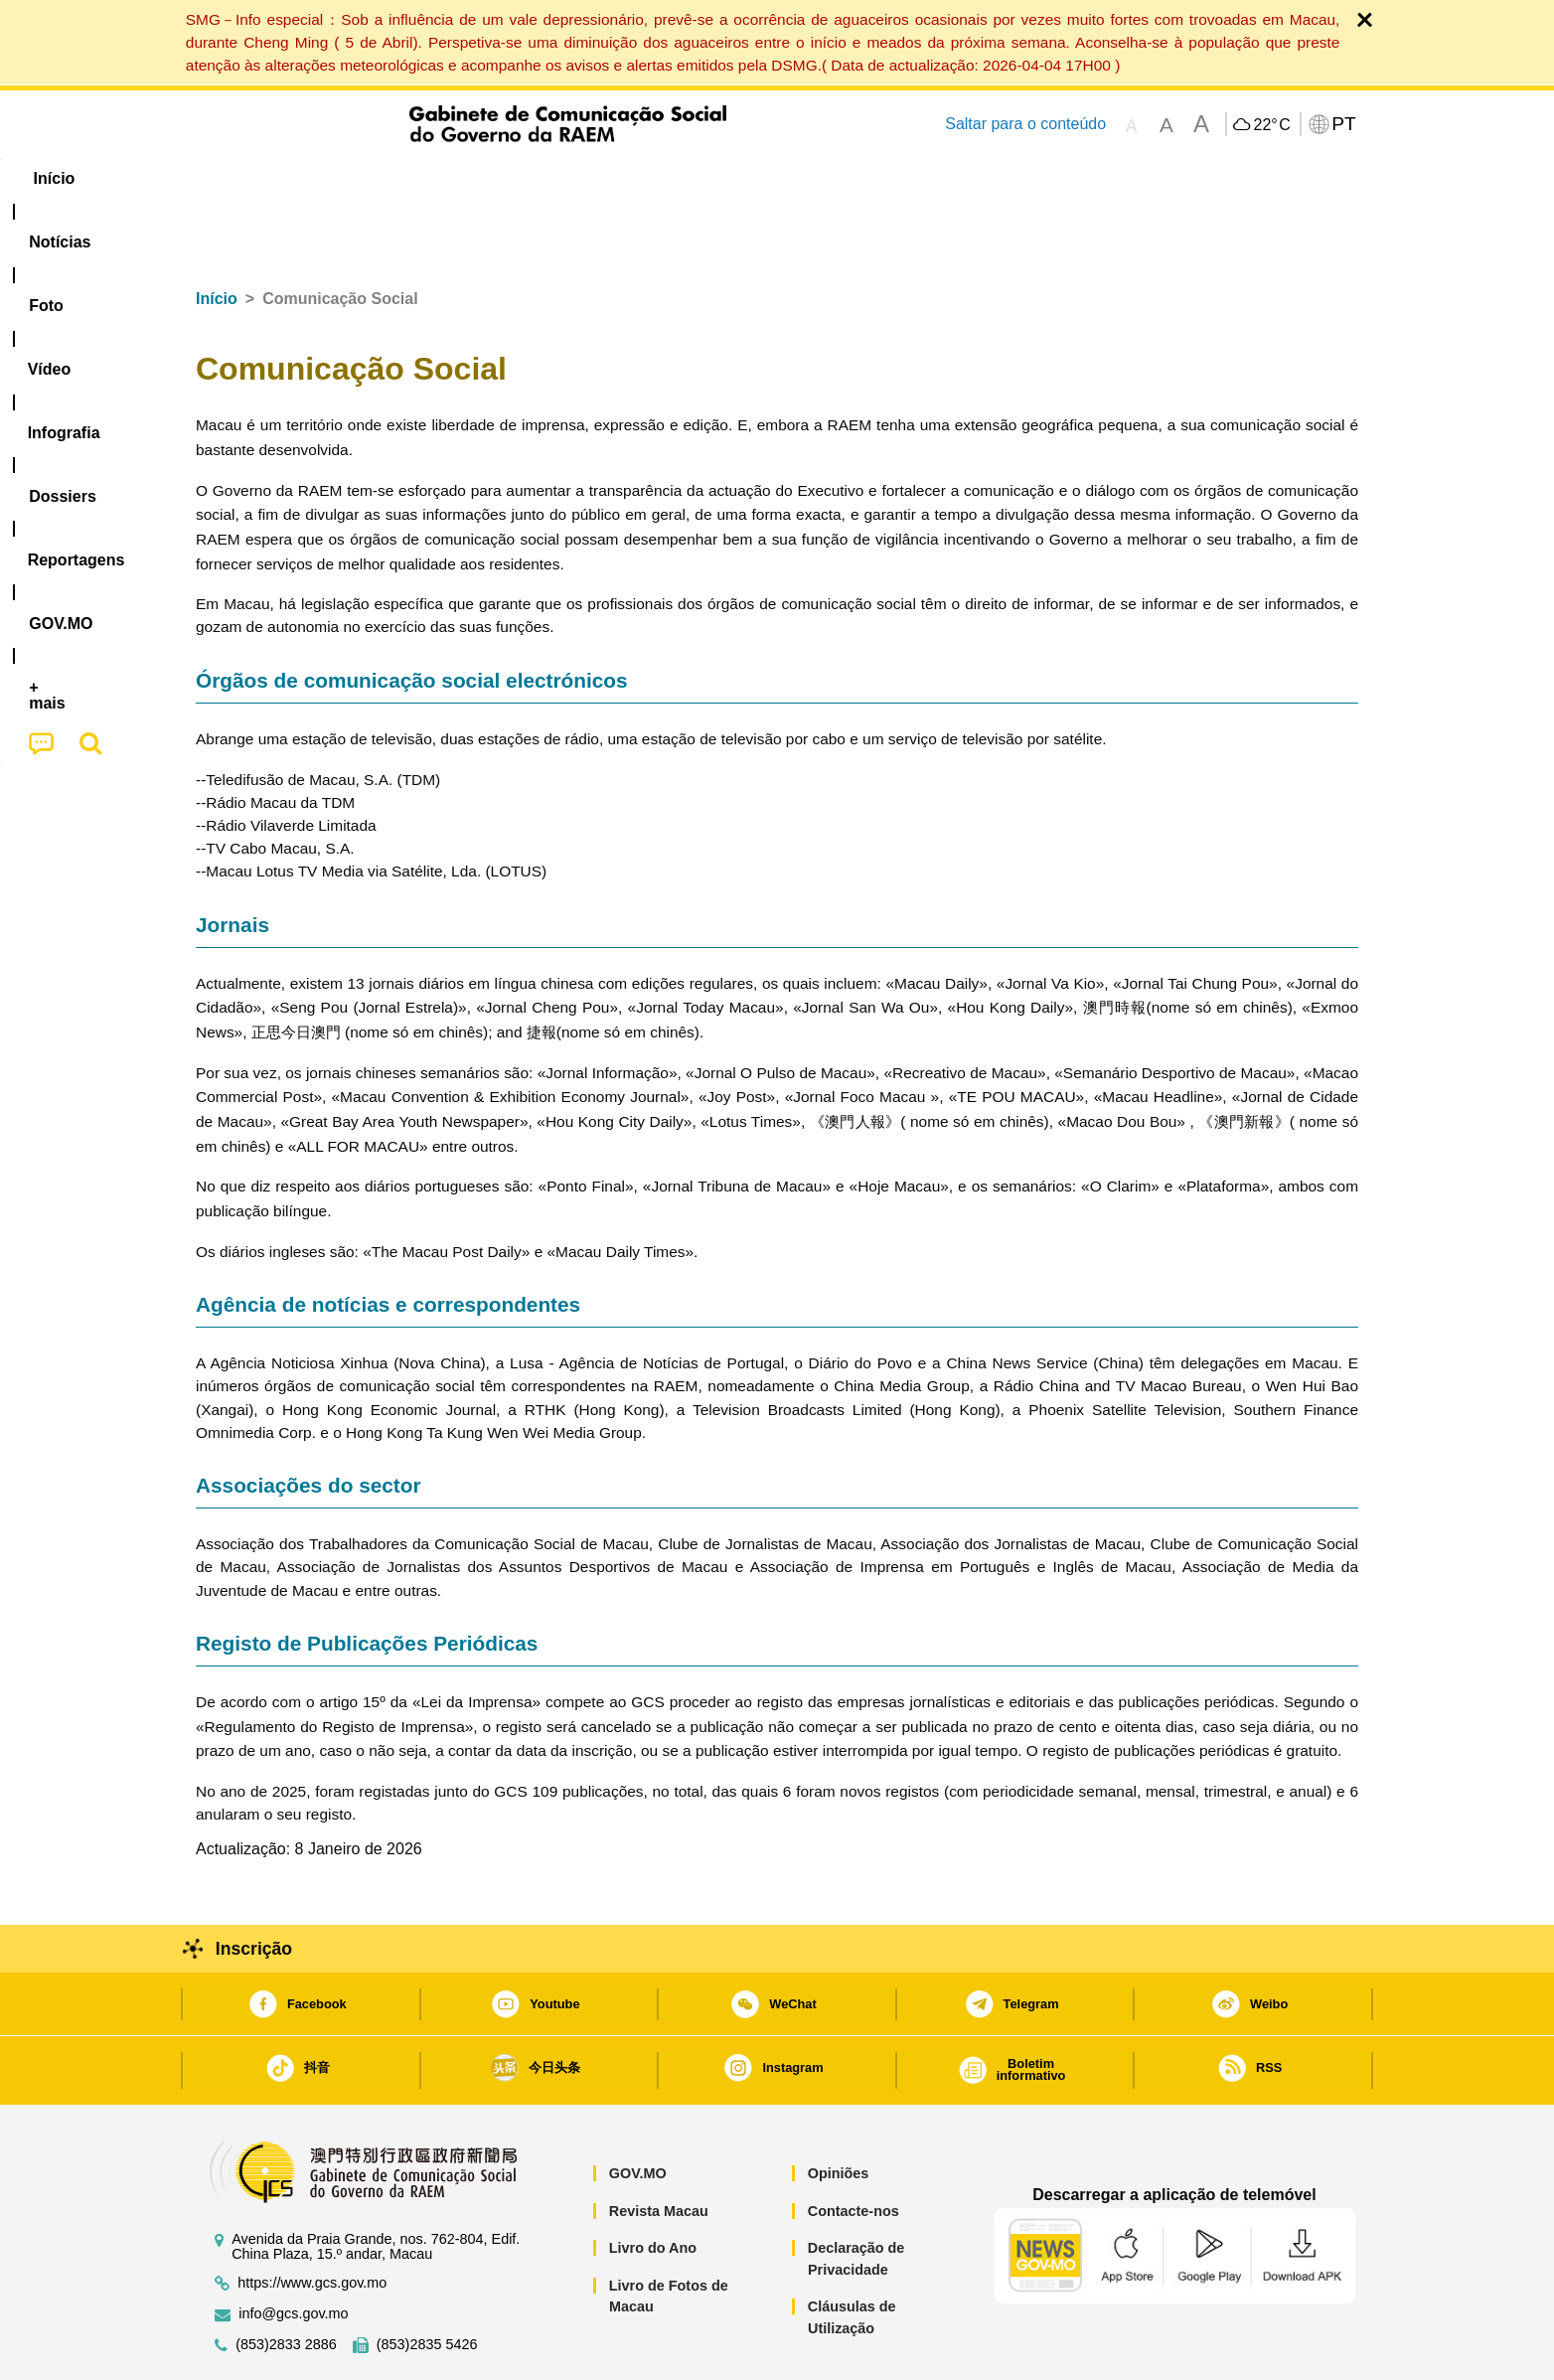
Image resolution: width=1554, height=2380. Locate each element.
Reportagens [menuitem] (824, 178)
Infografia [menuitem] (595, 178)
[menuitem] (329, 179)
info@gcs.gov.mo (293, 2253)
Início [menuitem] (235, 178)
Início (216, 238)
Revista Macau (658, 2150)
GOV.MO (638, 2113)
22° (1271, 125)
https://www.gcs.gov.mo (312, 2222)
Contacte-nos (853, 2150)
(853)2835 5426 (427, 2284)
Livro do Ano (653, 2187)
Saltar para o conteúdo (1025, 123)
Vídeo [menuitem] (499, 178)
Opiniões (838, 2113)
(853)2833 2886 (286, 2284)
